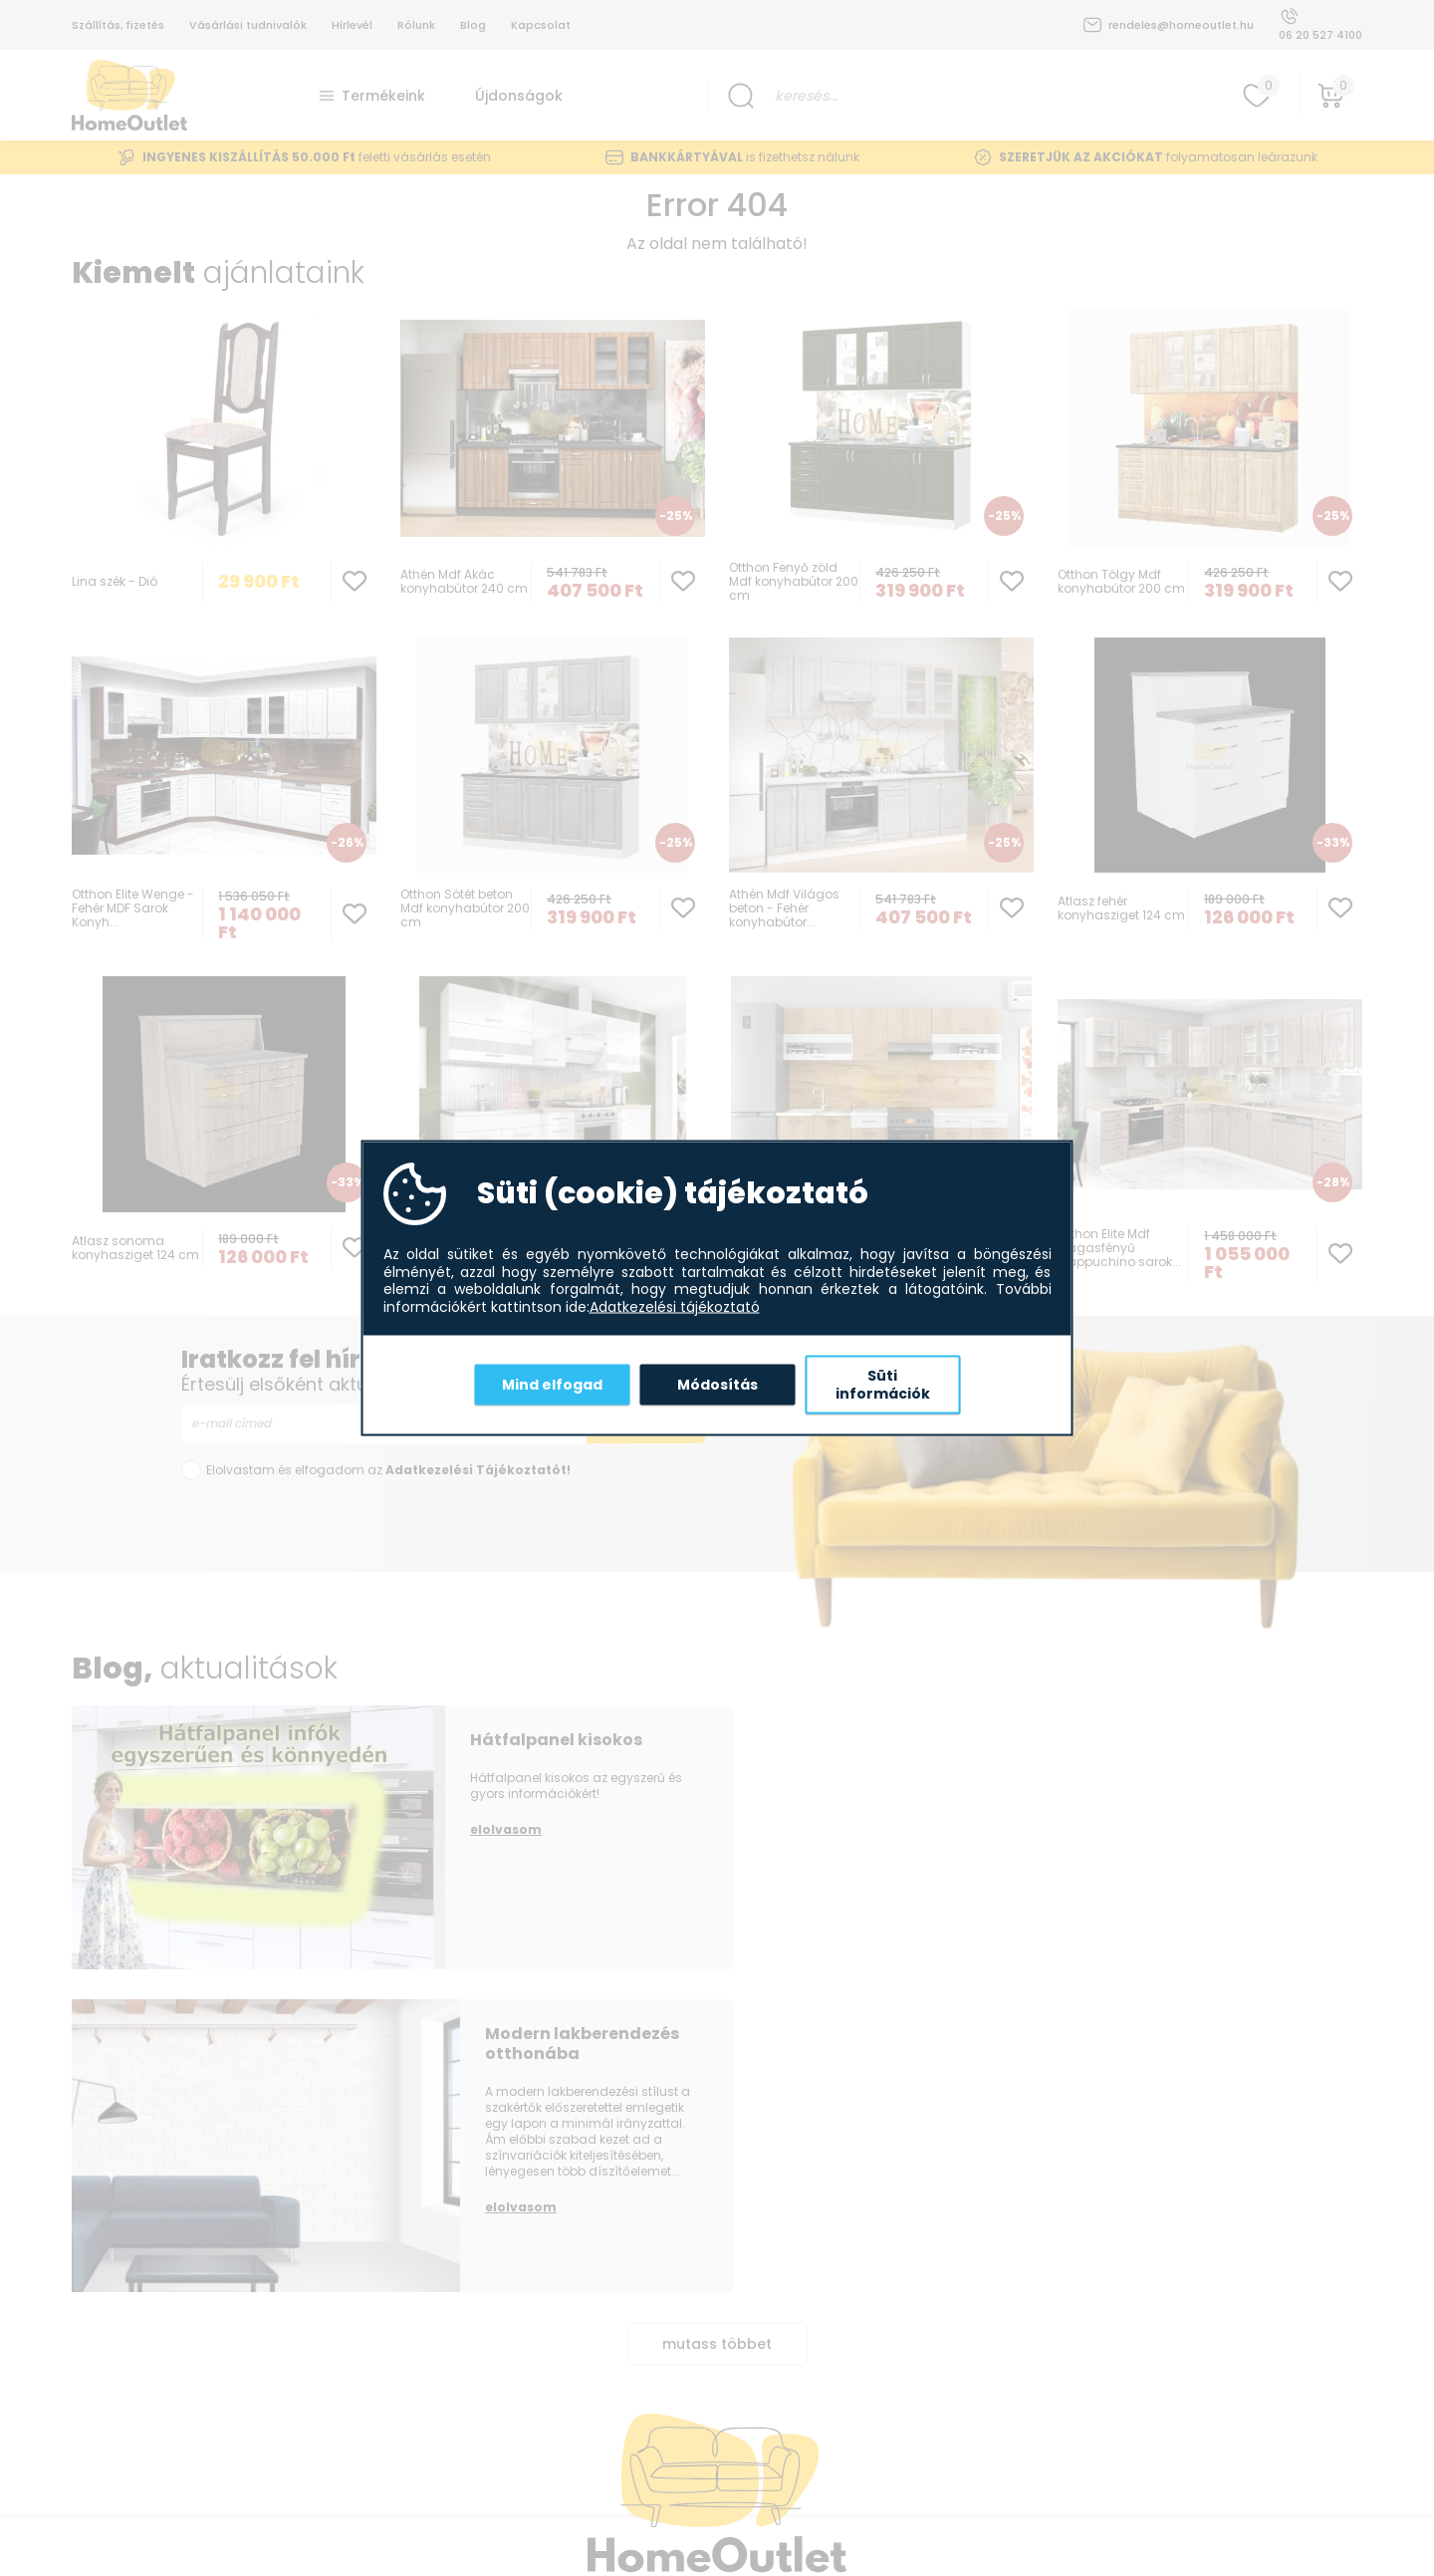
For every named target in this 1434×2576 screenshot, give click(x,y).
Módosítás (717, 1384)
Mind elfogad (552, 1384)
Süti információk (883, 1385)
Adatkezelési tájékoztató (675, 1307)
